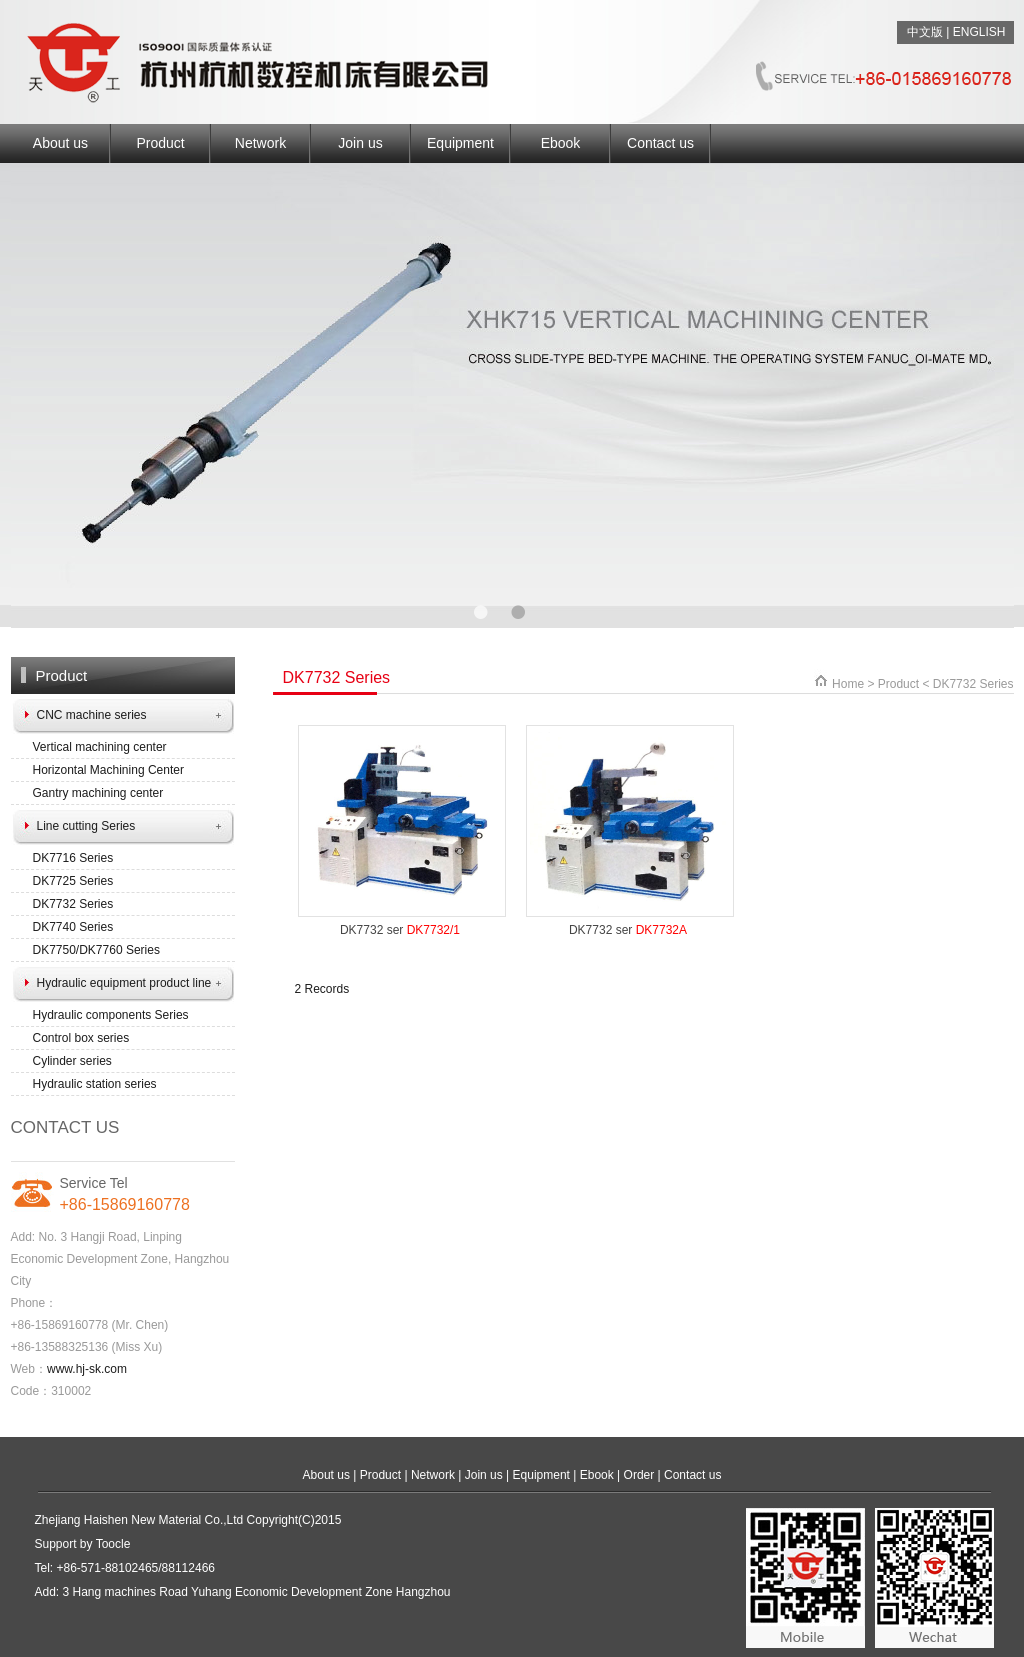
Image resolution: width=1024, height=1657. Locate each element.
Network (260, 143)
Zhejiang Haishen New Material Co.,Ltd (139, 1520)
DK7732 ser (400, 930)
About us (60, 143)
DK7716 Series (73, 858)
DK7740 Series (73, 927)
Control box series (81, 1038)
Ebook (561, 143)
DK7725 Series (73, 881)
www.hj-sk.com (87, 1369)
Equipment (460, 143)
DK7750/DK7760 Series (96, 950)
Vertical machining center (100, 747)
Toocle (113, 1544)
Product (160, 143)
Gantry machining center (98, 793)
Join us (360, 143)
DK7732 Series (73, 904)
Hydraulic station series (95, 1084)
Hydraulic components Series (111, 1015)
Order (639, 1475)
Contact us (660, 143)
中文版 (925, 32)
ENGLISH (979, 32)
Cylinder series (72, 1061)
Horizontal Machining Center (108, 770)
